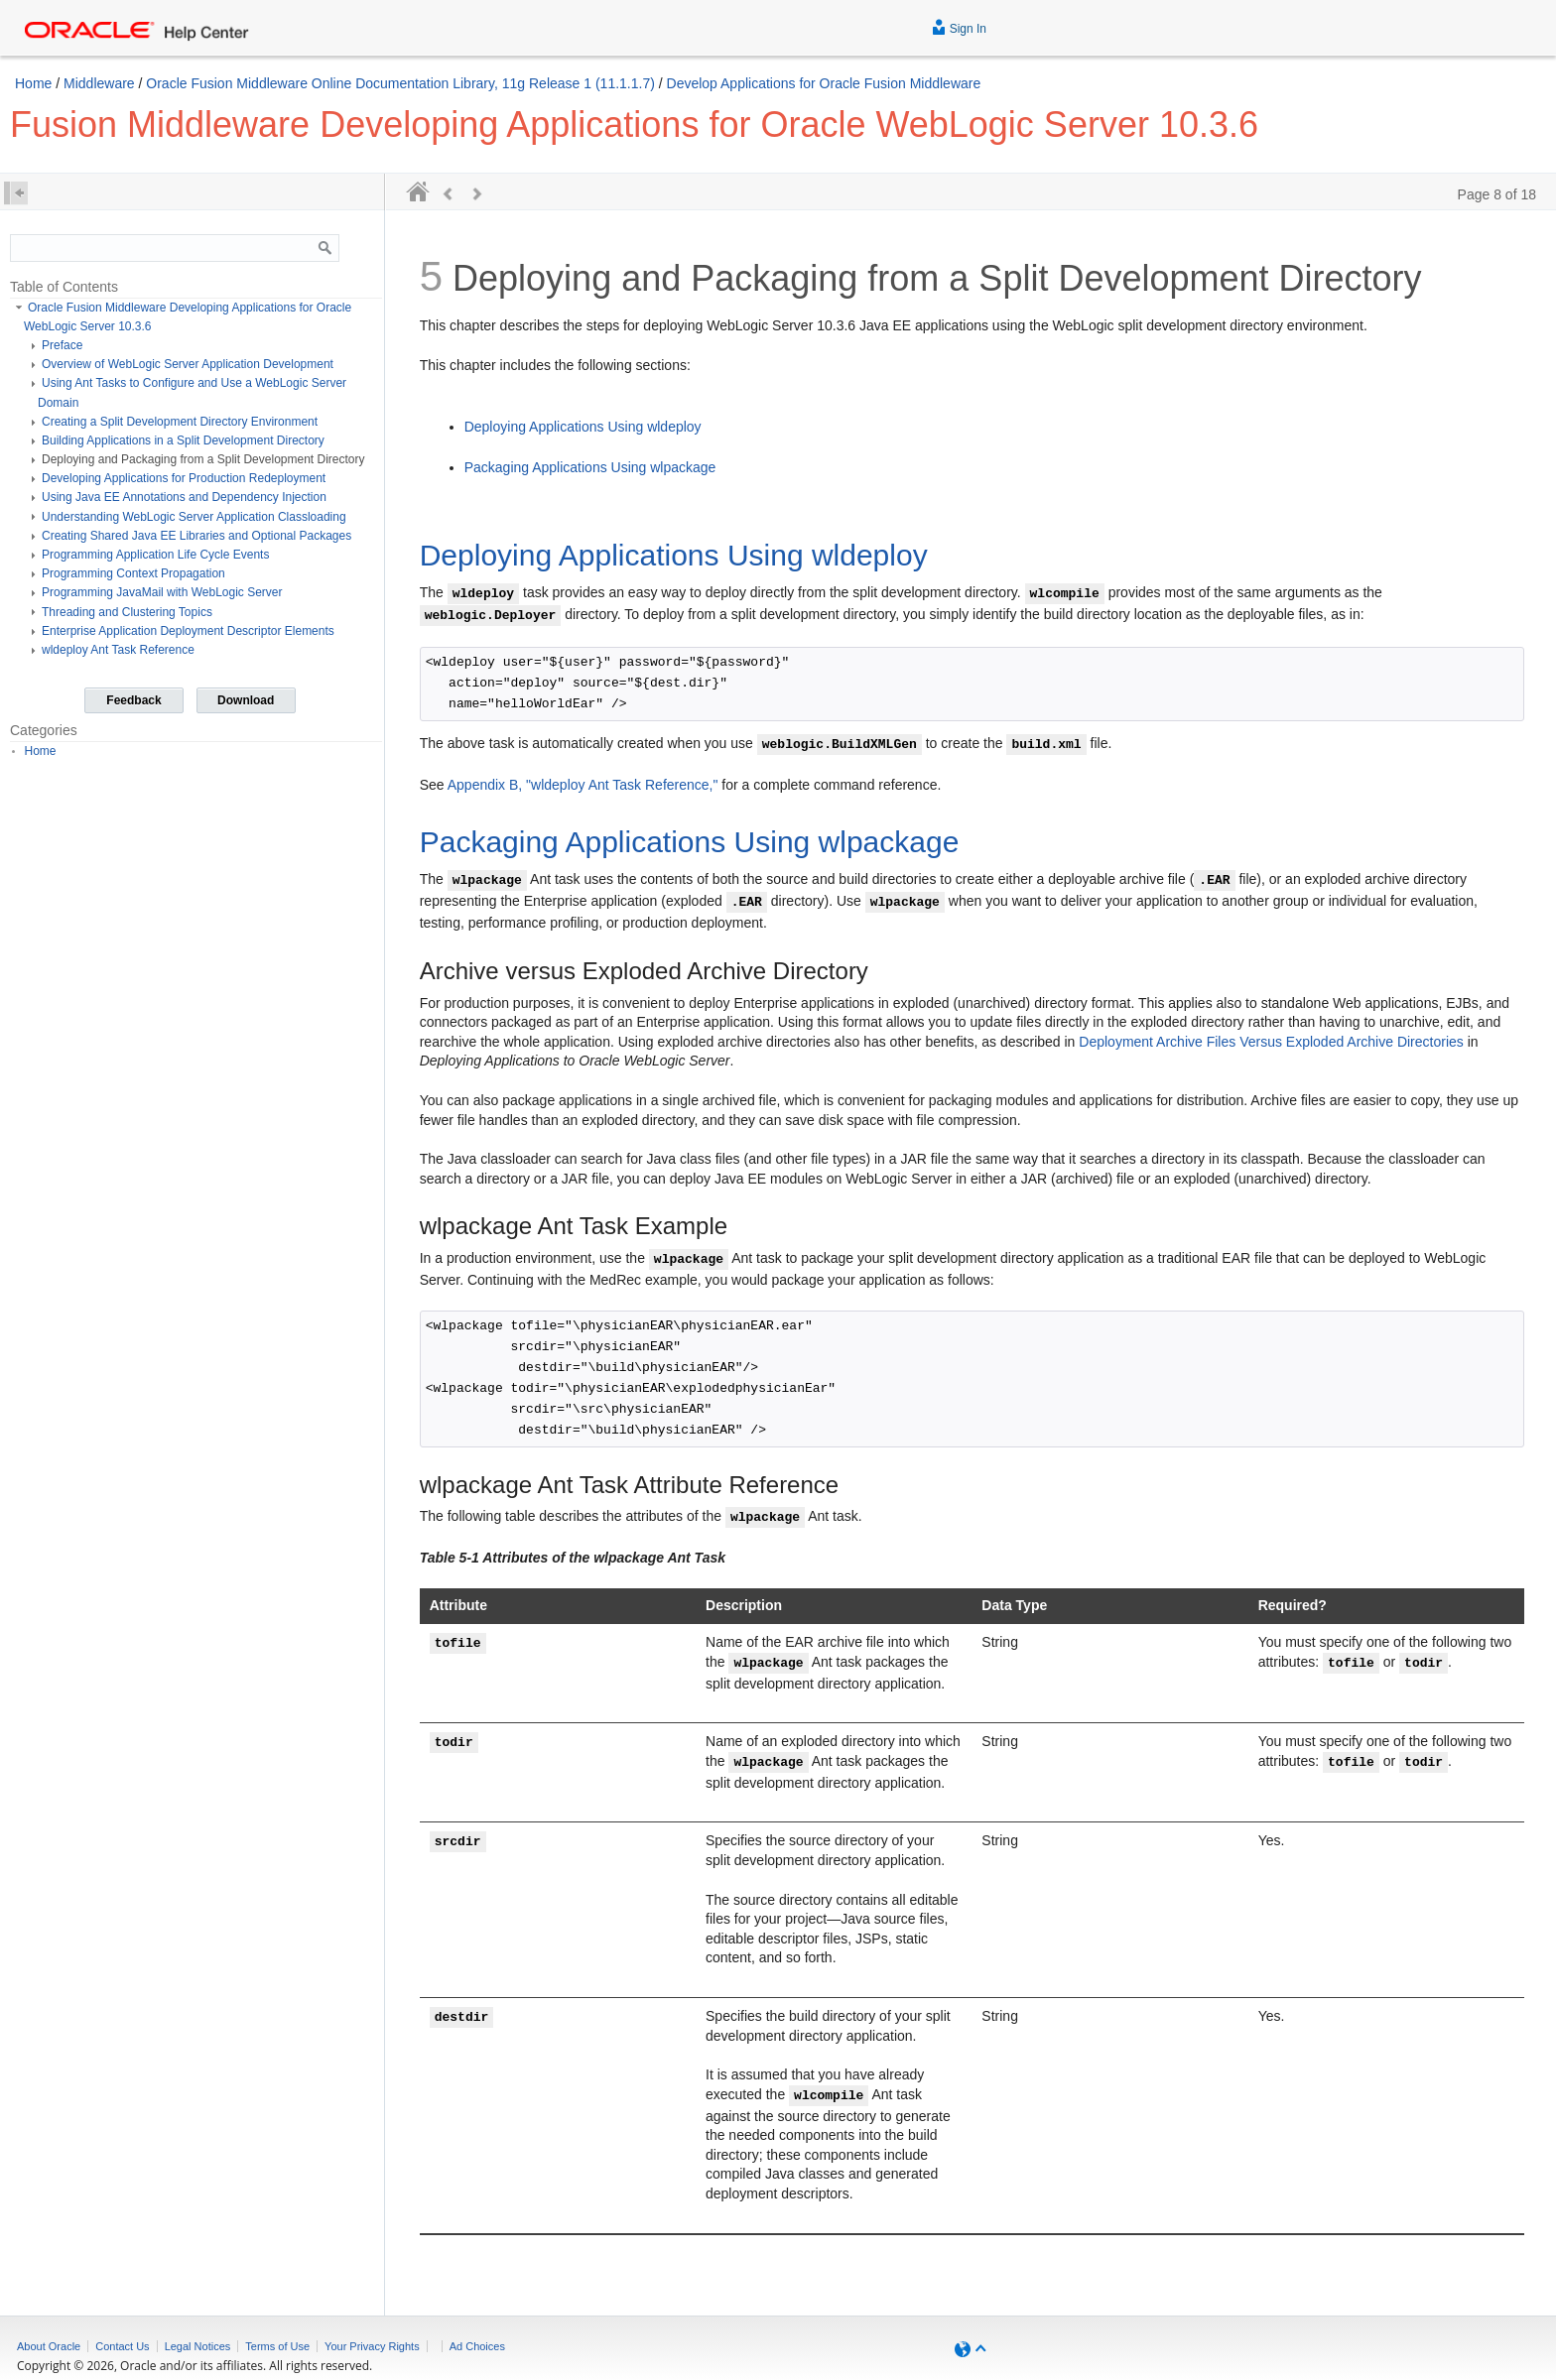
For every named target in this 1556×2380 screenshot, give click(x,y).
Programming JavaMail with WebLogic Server (162, 592)
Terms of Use (277, 2346)
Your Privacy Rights (372, 2346)
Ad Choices (477, 2346)
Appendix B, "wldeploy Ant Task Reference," (583, 785)
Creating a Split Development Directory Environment (180, 422)
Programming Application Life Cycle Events (155, 555)
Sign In (959, 26)
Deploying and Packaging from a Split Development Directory (203, 459)
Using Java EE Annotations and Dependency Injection (184, 497)
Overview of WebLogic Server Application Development (187, 364)
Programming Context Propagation (133, 573)
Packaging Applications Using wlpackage (590, 467)
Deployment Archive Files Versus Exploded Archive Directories (1271, 1042)
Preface (62, 345)
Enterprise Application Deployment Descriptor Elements (188, 631)
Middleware (99, 83)
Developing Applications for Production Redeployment (183, 478)
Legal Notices (198, 2346)
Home (33, 83)
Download (245, 700)
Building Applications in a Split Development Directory (183, 440)
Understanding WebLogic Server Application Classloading (194, 517)
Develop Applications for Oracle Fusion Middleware (824, 83)
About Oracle (48, 2346)
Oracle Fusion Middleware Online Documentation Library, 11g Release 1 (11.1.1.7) (400, 83)
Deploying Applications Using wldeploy (583, 427)
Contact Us (122, 2346)
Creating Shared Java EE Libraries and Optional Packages (196, 536)
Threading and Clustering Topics (127, 612)
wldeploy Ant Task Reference (118, 650)
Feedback (133, 700)
